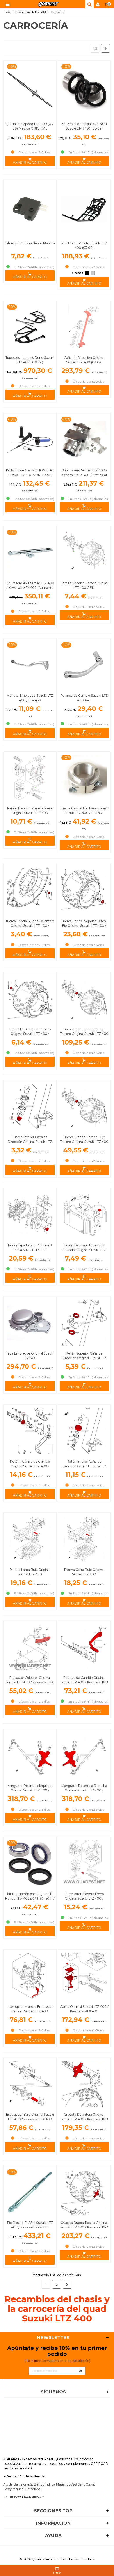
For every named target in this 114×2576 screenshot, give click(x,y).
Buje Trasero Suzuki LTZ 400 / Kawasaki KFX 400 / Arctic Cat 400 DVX (84, 475)
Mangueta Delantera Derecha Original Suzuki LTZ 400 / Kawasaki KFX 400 (84, 1790)
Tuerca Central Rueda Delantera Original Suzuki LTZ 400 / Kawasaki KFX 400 (29, 925)
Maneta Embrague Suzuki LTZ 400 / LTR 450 (30, 698)
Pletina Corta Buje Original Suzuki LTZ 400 (84, 1572)
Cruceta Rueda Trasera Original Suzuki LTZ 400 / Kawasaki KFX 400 (84, 2227)
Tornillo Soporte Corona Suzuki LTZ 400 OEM (84, 585)
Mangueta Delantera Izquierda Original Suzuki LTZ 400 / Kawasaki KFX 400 (29, 1790)
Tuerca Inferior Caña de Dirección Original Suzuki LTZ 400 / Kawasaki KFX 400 (30, 1141)
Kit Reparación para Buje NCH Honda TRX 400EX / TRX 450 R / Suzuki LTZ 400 (30, 1898)
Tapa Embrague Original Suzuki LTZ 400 (30, 1355)
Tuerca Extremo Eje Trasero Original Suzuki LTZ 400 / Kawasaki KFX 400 (30, 1033)
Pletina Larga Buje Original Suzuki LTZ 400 (29, 1572)
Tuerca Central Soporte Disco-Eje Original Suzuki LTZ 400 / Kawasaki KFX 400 (84, 925)
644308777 (34, 2497)
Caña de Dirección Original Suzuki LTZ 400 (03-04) (84, 360)
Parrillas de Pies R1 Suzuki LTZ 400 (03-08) (84, 245)
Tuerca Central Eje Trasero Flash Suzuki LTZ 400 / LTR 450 (84, 810)
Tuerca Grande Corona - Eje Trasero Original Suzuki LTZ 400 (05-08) (84, 1033)
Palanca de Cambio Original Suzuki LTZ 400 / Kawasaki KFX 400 (84, 1682)
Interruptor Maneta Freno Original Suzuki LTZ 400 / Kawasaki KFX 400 (84, 1898)
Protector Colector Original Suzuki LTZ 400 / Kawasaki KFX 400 (30, 1682)
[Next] (105, 48)
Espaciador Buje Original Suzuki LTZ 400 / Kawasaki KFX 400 (30, 2117)
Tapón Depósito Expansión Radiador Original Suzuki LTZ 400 (84, 1249)
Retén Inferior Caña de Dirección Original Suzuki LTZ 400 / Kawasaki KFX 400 (84, 1466)
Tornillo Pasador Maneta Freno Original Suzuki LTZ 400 (30, 810)
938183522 (12, 2497)
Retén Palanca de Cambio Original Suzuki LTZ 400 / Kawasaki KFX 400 (30, 1466)
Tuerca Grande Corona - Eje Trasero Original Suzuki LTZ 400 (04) (84, 1141)
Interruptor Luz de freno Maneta (30, 243)
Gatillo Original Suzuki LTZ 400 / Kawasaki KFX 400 (84, 2009)
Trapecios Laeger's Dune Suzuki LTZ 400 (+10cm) (29, 360)
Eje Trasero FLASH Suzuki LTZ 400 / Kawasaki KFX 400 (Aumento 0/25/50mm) (30, 2227)
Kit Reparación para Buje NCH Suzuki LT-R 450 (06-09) (84, 126)
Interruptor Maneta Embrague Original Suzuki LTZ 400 (30, 2009)
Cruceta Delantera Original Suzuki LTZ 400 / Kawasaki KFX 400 (84, 2119)
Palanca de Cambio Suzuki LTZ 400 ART (84, 698)
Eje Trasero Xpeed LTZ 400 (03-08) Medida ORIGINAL (30, 126)
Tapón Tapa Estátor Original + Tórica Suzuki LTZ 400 (29, 1247)
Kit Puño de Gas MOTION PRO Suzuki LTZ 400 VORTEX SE (30, 472)
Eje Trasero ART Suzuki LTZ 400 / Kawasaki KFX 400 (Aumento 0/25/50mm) (29, 587)
